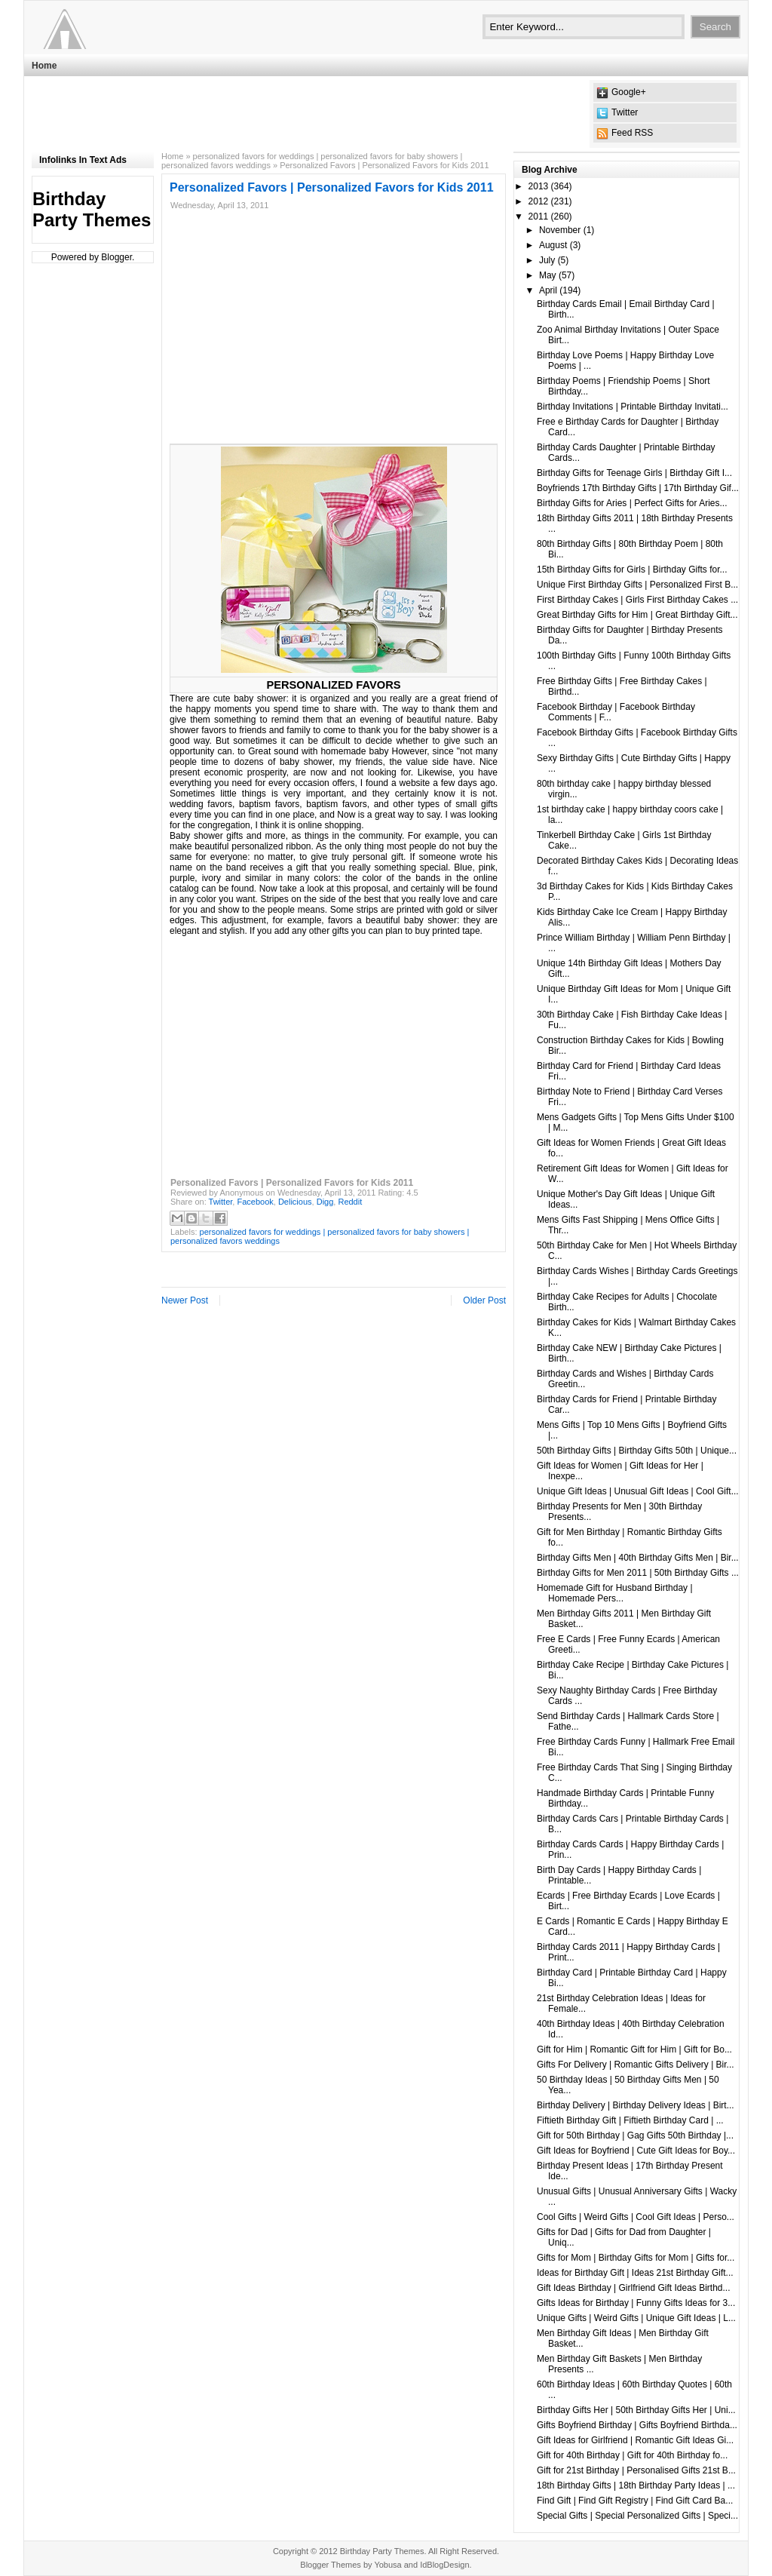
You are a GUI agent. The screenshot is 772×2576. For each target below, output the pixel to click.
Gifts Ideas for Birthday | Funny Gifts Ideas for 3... (636, 2303)
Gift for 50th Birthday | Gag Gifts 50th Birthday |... (635, 2135)
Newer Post (184, 1300)
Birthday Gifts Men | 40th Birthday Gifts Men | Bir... (638, 1557)
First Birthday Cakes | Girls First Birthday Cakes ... (637, 599)
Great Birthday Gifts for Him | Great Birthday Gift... (637, 614)
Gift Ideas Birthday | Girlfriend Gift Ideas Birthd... (634, 2288)
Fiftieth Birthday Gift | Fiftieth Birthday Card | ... (630, 2120)
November (560, 230)
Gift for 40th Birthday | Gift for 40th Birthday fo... (632, 2455)
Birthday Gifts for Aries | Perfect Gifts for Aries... (632, 503)
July (547, 260)
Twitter (624, 112)
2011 (538, 216)
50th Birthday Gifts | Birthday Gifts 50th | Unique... (637, 1450)
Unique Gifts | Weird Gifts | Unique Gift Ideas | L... (636, 2318)
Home (44, 65)
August (553, 245)
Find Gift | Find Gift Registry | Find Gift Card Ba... (635, 2500)
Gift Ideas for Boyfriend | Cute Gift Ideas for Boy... (636, 2150)
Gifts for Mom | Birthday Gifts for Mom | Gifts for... (635, 2257)
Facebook (255, 1201)
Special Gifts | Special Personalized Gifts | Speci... (637, 2515)
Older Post (484, 1300)
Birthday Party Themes (91, 209)
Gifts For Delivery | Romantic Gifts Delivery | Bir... (635, 2064)
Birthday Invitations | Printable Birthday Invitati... (632, 406)
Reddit (350, 1201)
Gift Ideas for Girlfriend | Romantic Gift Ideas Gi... (635, 2440)
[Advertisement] (306, 114)
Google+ (628, 92)
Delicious (295, 1201)
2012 (538, 201)
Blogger (116, 257)
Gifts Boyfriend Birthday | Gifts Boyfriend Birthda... (637, 2425)
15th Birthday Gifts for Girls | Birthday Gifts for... (632, 569)
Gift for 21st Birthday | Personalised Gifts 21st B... (636, 2470)
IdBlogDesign (444, 2564)
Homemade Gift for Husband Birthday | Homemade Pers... (615, 1593)
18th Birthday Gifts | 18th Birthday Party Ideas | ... (636, 2485)
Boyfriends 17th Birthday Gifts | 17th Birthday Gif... (638, 488)
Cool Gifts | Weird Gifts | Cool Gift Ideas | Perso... (635, 2217)
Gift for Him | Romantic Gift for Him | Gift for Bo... (634, 2049)
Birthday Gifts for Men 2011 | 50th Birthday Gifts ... (638, 1572)
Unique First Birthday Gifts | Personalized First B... (637, 584)
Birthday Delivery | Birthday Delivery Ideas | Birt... (635, 2105)
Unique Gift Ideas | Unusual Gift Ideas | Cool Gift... (638, 1491)
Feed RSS (632, 132)
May (547, 275)
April (548, 290)
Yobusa (387, 2564)
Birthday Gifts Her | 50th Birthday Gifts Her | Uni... (636, 2410)
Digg (325, 1201)
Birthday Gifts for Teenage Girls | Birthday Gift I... (634, 473)
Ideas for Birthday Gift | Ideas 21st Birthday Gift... (635, 2272)
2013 (538, 186)
